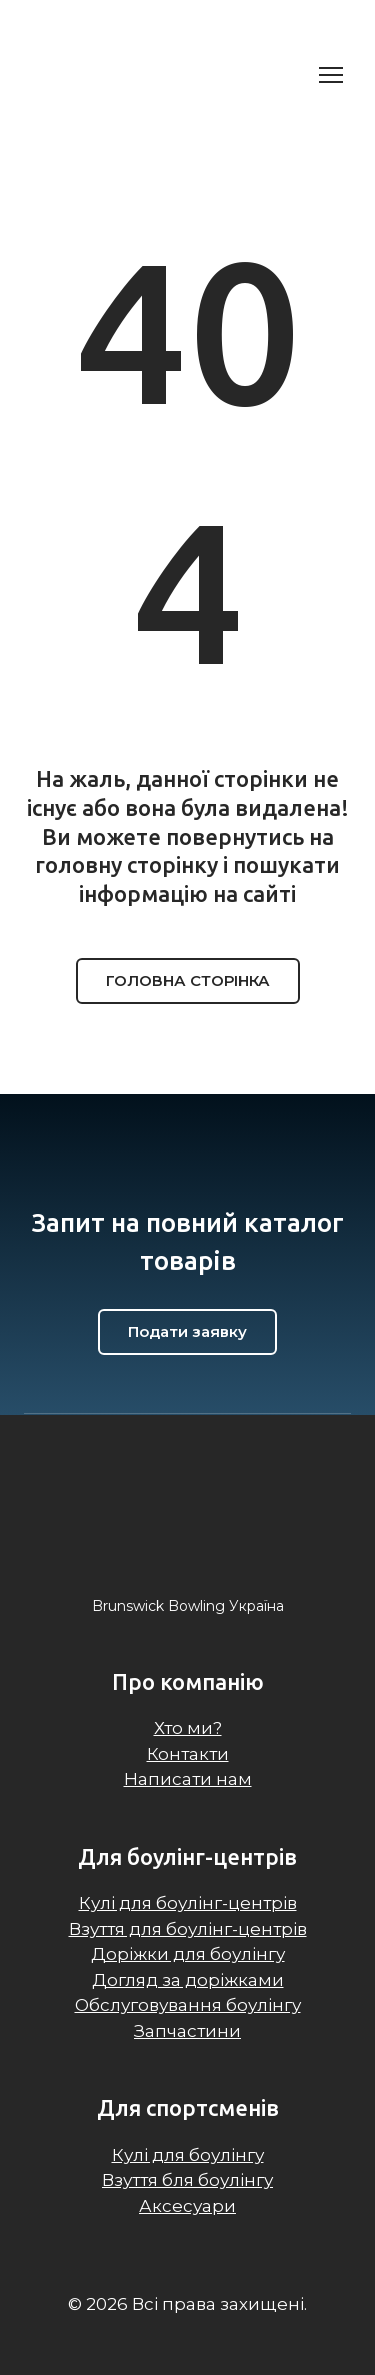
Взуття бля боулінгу (187, 2180)
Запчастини (187, 2031)
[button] (188, 981)
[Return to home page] (129, 75)
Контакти (188, 1754)
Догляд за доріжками (188, 1980)
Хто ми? (188, 1728)
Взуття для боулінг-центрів (188, 1929)
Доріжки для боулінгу (188, 1954)
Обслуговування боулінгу (188, 2005)
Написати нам (188, 1779)
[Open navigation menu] (331, 75)
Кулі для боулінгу (188, 2155)
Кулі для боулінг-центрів (188, 1903)
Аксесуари (187, 2206)
